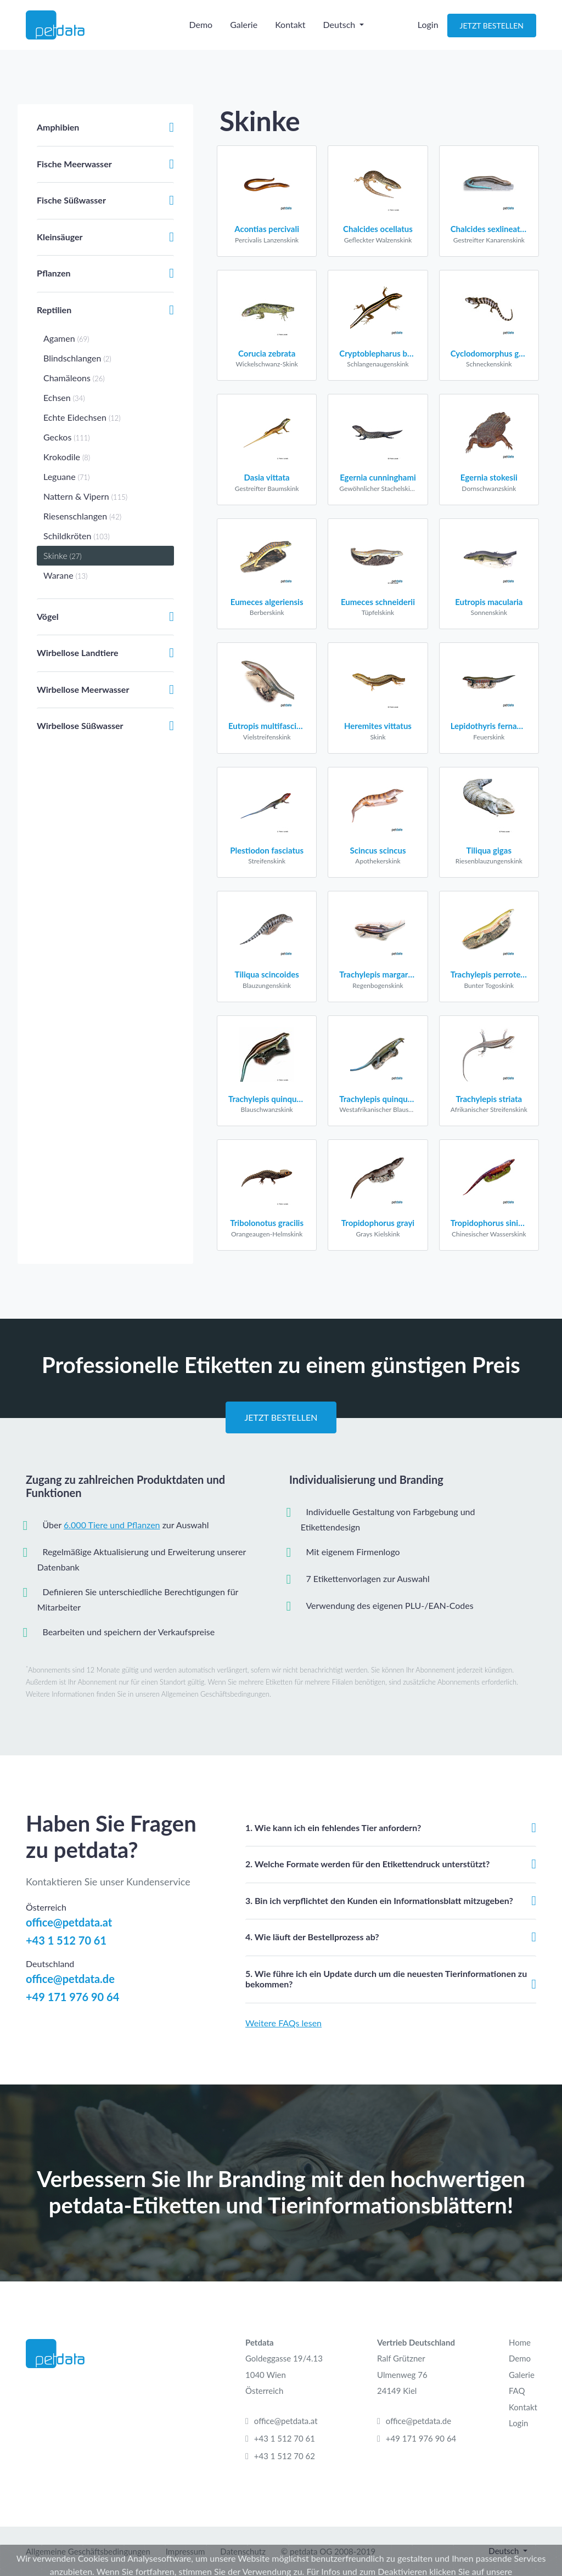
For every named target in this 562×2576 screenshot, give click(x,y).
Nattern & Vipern (85, 496)
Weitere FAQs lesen (283, 2023)
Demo (200, 31)
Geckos (66, 437)
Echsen (64, 397)
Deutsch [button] (340, 31)
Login (428, 31)
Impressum (185, 2551)
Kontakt (290, 31)
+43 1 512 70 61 (66, 1940)
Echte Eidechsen (82, 417)
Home (520, 2342)
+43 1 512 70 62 (284, 2456)
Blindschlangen (77, 358)
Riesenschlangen (82, 516)
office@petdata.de (70, 1978)
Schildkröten (76, 535)
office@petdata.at (69, 1922)
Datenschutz (243, 2551)
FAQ (517, 2391)
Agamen (66, 338)
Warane (65, 575)
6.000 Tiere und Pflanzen (112, 1524)
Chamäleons (74, 377)
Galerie (243, 31)
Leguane (66, 476)
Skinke (62, 555)
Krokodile (66, 456)
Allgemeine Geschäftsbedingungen (88, 2551)
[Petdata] (81, 31)
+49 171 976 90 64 (72, 1996)
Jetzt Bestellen (492, 31)
